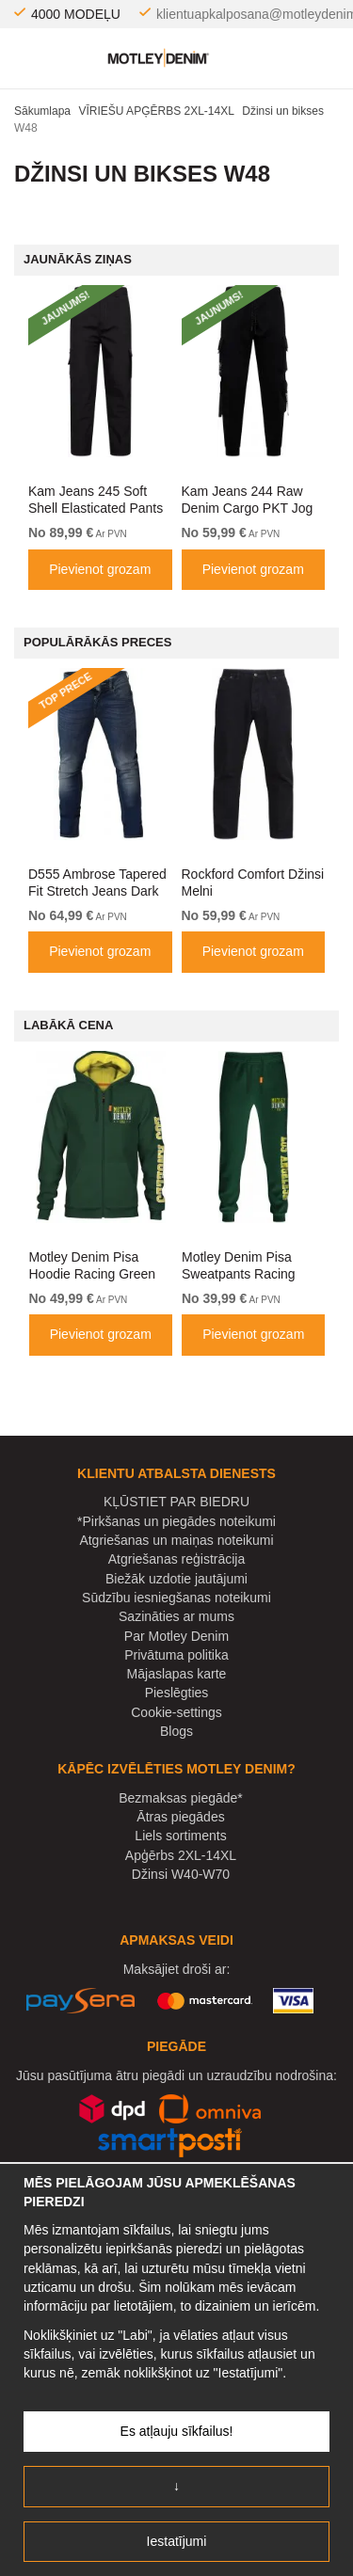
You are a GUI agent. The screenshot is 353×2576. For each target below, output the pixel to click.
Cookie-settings (176, 1712)
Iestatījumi (177, 2541)
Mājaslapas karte (177, 1673)
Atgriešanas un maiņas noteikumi (176, 1540)
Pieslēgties (177, 1692)
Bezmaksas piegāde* (181, 1797)
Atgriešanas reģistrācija (177, 1558)
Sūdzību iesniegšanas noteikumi (176, 1597)
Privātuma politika (176, 1654)
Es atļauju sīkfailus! (176, 2431)
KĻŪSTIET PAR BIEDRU (176, 1501)
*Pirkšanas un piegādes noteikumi (176, 1521)
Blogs (176, 1731)
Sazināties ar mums (176, 1616)
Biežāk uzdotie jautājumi (176, 1578)
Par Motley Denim (176, 1636)
